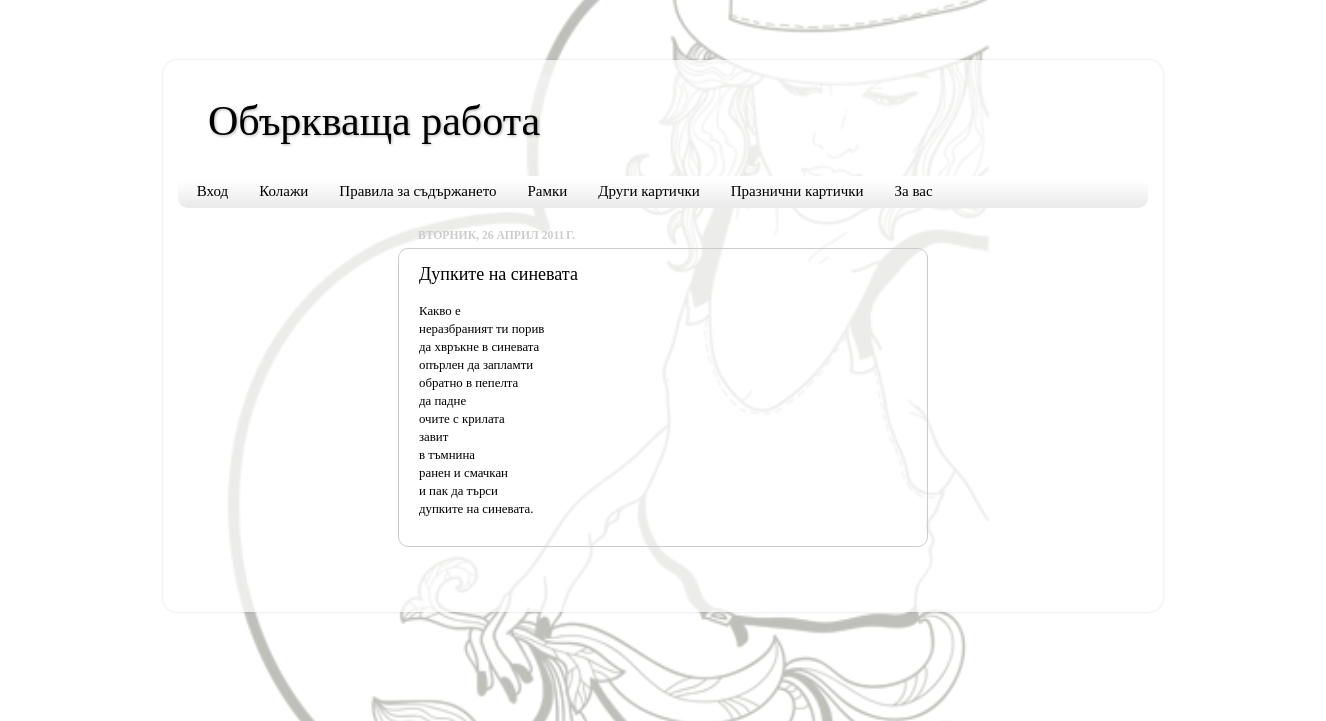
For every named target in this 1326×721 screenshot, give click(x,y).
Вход (212, 191)
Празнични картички (797, 191)
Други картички (648, 191)
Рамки (548, 191)
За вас (914, 191)
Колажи (283, 191)
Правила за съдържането (417, 191)
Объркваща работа (374, 121)
